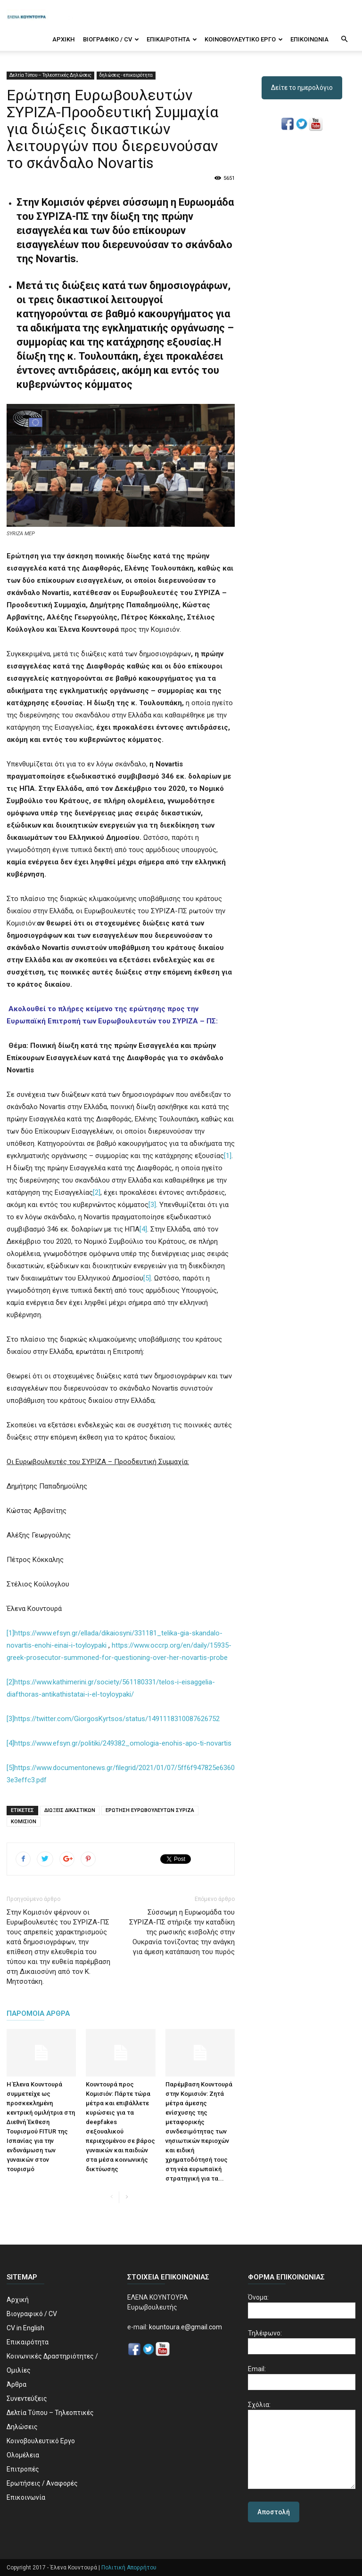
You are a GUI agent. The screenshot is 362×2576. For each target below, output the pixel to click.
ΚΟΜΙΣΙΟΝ (23, 1822)
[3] (152, 1204)
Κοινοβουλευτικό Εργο (244, 39)
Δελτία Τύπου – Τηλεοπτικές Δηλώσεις (50, 75)
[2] (96, 1192)
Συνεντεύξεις (27, 2398)
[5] (147, 1278)
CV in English (25, 2328)
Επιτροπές (23, 2469)
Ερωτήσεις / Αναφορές (42, 2483)
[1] (227, 1155)
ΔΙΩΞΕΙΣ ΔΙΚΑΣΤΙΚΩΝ (69, 1810)
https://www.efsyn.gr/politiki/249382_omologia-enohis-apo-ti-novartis (122, 1743)
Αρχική (63, 39)
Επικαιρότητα (172, 39)
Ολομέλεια (23, 2455)
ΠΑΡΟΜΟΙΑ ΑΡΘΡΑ (38, 2013)
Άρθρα (16, 2384)
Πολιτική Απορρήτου (128, 2567)
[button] (344, 39)
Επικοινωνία (309, 39)
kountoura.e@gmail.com (185, 2327)
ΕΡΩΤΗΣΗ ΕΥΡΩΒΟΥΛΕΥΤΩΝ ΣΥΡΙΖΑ (150, 1810)
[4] (143, 1229)
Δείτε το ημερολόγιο (302, 87)
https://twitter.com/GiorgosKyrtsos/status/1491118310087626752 (117, 1719)
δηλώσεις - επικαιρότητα (126, 75)
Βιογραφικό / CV (111, 39)
